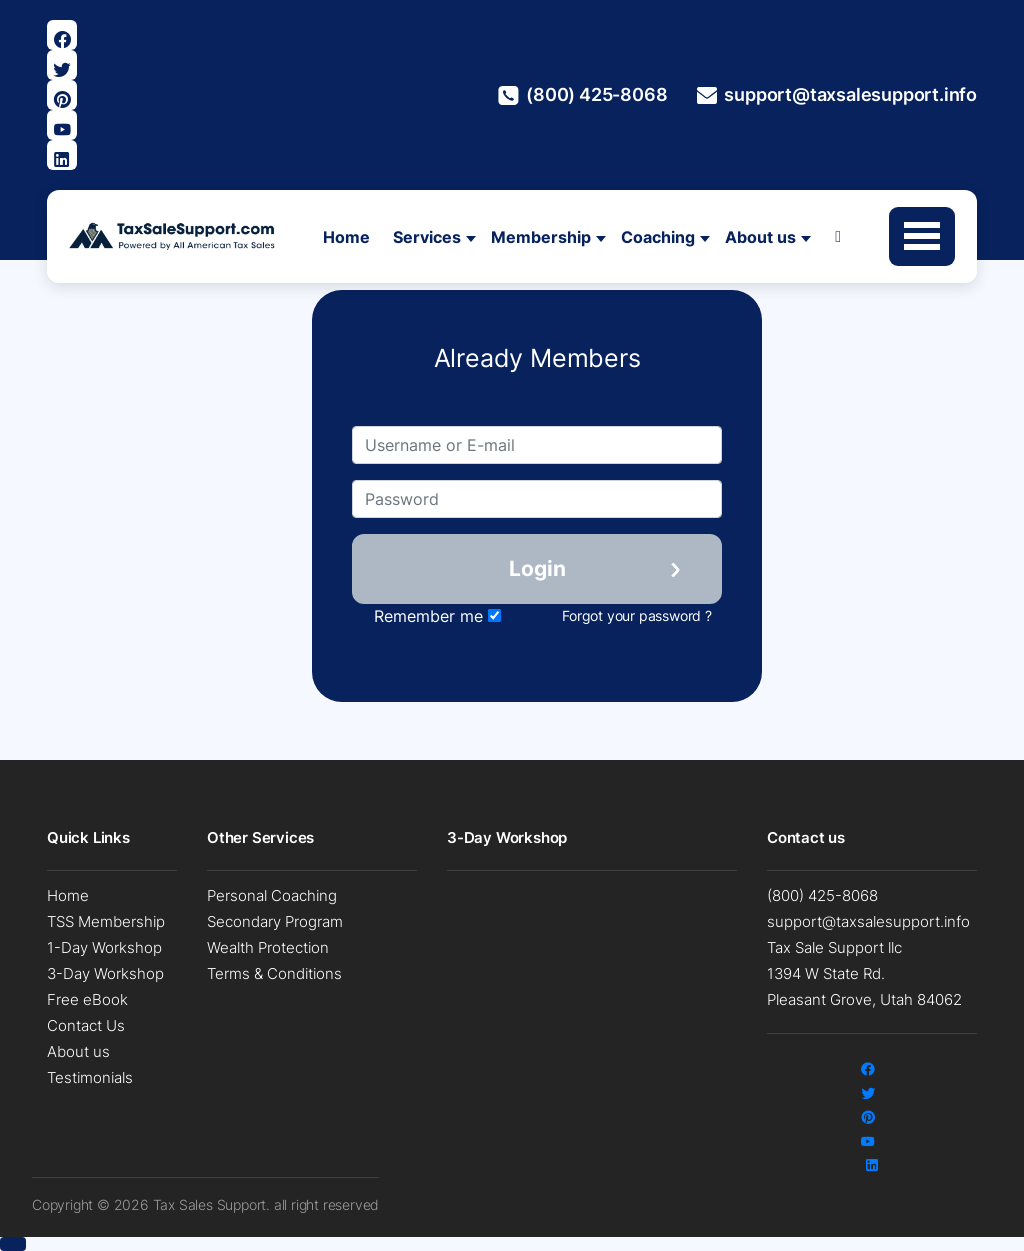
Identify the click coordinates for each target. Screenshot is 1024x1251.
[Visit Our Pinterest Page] (62, 95)
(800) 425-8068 (582, 95)
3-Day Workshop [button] (507, 837)
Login (537, 568)
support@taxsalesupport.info (837, 95)
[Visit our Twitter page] (62, 65)
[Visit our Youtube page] (62, 125)
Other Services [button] (260, 837)
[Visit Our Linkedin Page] (62, 155)
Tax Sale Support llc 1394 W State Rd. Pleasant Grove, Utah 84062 (864, 973)
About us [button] (760, 237)
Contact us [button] (808, 837)
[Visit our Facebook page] (62, 35)
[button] (13, 1244)
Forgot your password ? (637, 615)
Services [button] (427, 237)
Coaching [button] (658, 237)
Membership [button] (541, 237)
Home (346, 237)
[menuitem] (112, 896)
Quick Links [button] (88, 837)
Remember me (437, 616)
